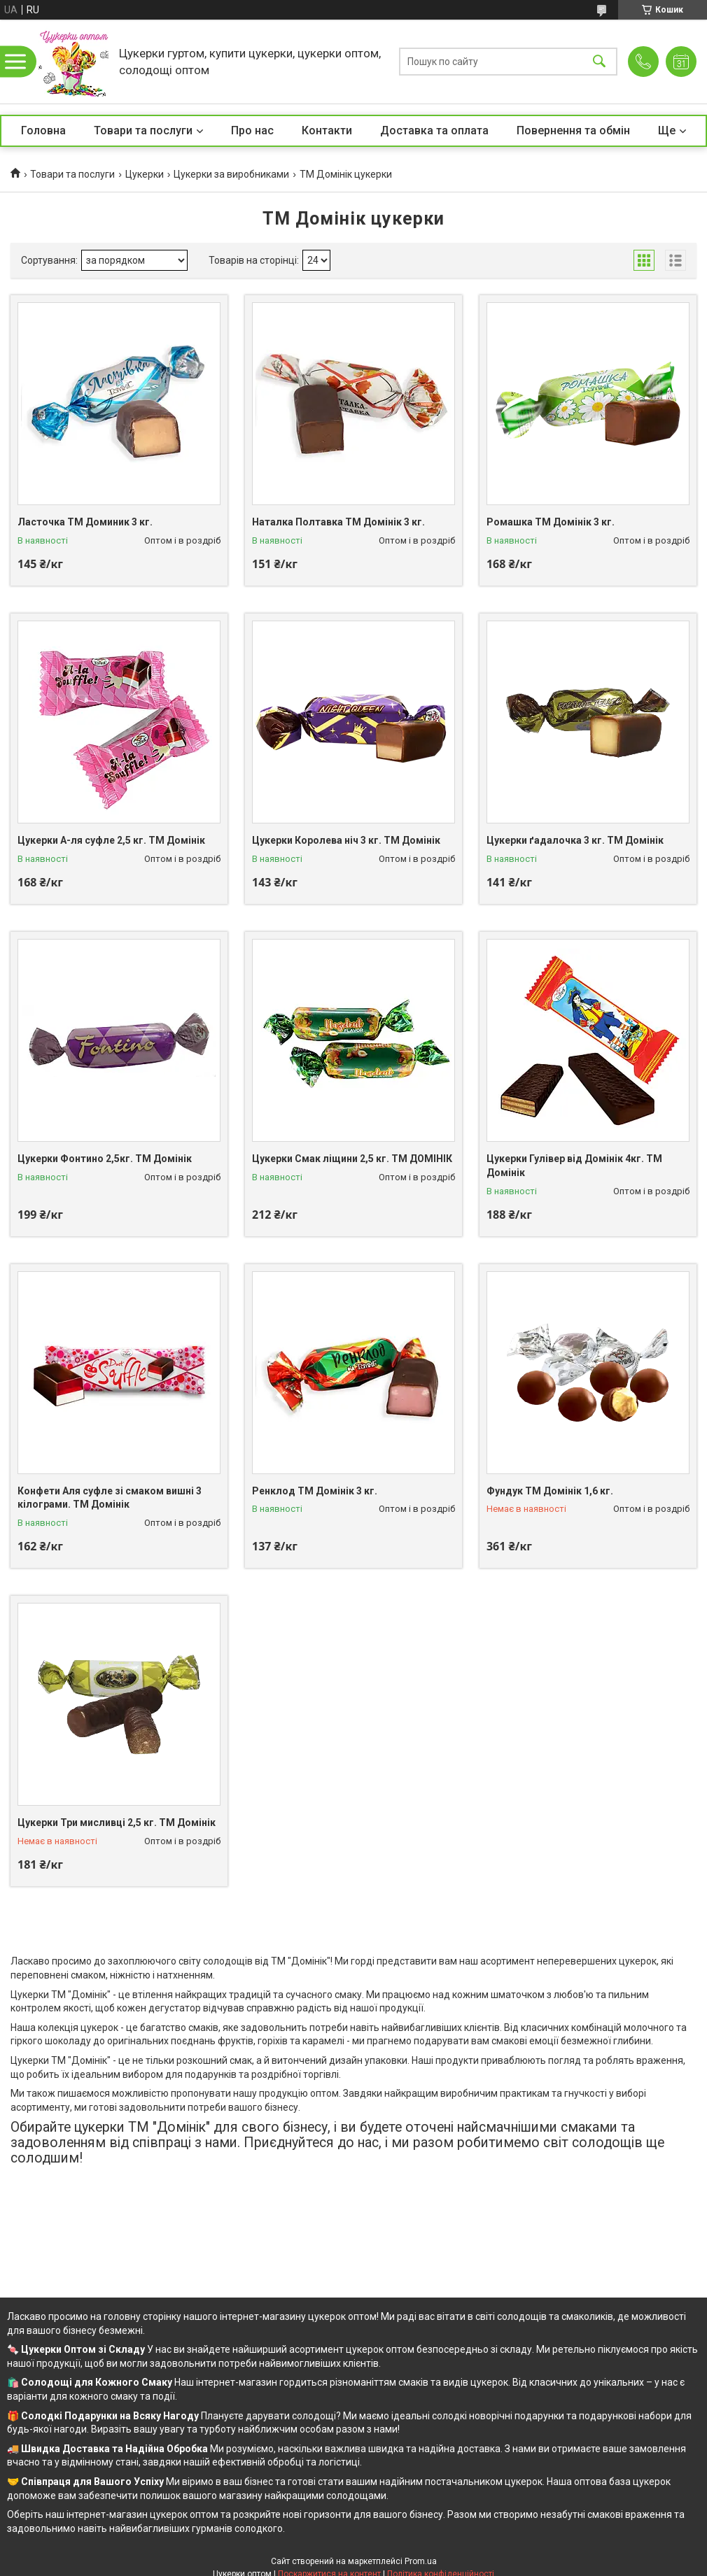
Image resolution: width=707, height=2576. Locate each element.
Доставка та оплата (434, 130)
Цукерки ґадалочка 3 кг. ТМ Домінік (575, 840)
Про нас (252, 130)
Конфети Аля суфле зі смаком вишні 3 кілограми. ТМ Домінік (110, 1497)
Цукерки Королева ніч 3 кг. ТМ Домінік (346, 840)
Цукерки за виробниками (231, 174)
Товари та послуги (143, 130)
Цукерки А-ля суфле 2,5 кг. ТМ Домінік (111, 840)
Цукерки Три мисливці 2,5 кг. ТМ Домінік (117, 1822)
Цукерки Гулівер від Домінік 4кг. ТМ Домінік (574, 1165)
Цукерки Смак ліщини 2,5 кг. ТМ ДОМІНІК (352, 1158)
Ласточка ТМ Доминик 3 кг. (85, 522)
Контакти (327, 130)
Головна (43, 130)
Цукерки (144, 174)
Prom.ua (421, 2561)
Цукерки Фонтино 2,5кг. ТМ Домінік (105, 1158)
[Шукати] (599, 62)
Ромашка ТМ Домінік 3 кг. (550, 522)
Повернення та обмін (573, 130)
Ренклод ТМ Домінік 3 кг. (314, 1490)
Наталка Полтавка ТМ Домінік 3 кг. (338, 522)
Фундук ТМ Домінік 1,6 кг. (549, 1490)
